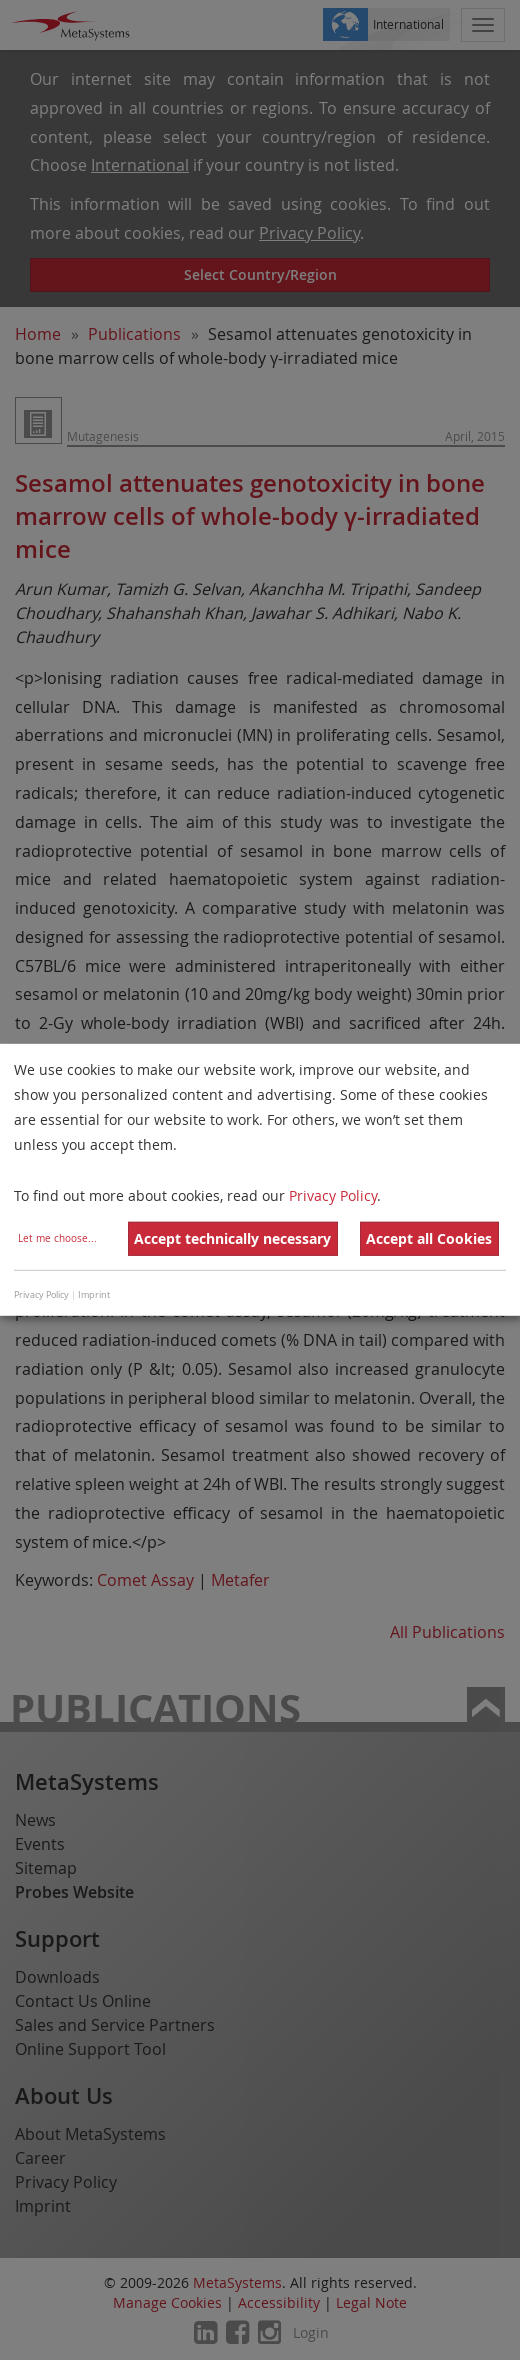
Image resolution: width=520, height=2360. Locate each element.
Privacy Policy (333, 1194)
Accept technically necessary (232, 1238)
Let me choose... (57, 1238)
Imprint (94, 1295)
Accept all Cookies (429, 1238)
